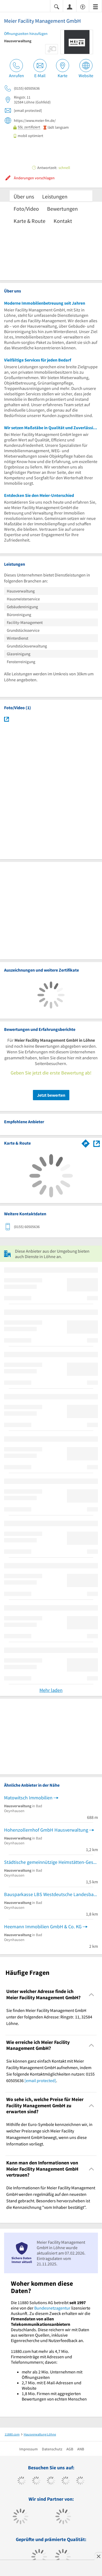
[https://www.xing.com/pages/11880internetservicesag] (65, 2481)
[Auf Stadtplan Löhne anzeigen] (96, 1143)
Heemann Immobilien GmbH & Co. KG (43, 1926)
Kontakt (63, 220)
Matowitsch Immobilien (28, 1798)
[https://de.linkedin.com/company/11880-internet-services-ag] (80, 2481)
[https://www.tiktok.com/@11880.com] (36, 2481)
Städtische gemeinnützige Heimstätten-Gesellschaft (51, 1862)
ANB (80, 2449)
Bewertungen (62, 208)
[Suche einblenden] (56, 6)
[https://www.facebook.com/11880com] (21, 2481)
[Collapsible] (91, 1994)
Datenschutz (52, 2449)
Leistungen (54, 196)
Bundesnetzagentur (52, 2308)
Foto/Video (26, 208)
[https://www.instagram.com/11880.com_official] (51, 2481)
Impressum (28, 2449)
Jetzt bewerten (51, 1095)
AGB (69, 2449)
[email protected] (40, 2080)
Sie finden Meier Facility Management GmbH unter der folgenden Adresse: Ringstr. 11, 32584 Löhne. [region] (49, 2017)
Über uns (24, 196)
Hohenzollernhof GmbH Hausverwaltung (46, 1830)
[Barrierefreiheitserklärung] (82, 6)
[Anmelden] (69, 6)
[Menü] (95, 6)
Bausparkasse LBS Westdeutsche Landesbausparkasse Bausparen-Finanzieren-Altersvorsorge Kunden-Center (51, 1894)
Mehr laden (51, 1690)
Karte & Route (29, 220)
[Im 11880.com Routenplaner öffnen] (86, 1142)
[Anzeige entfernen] (98, 2556)
